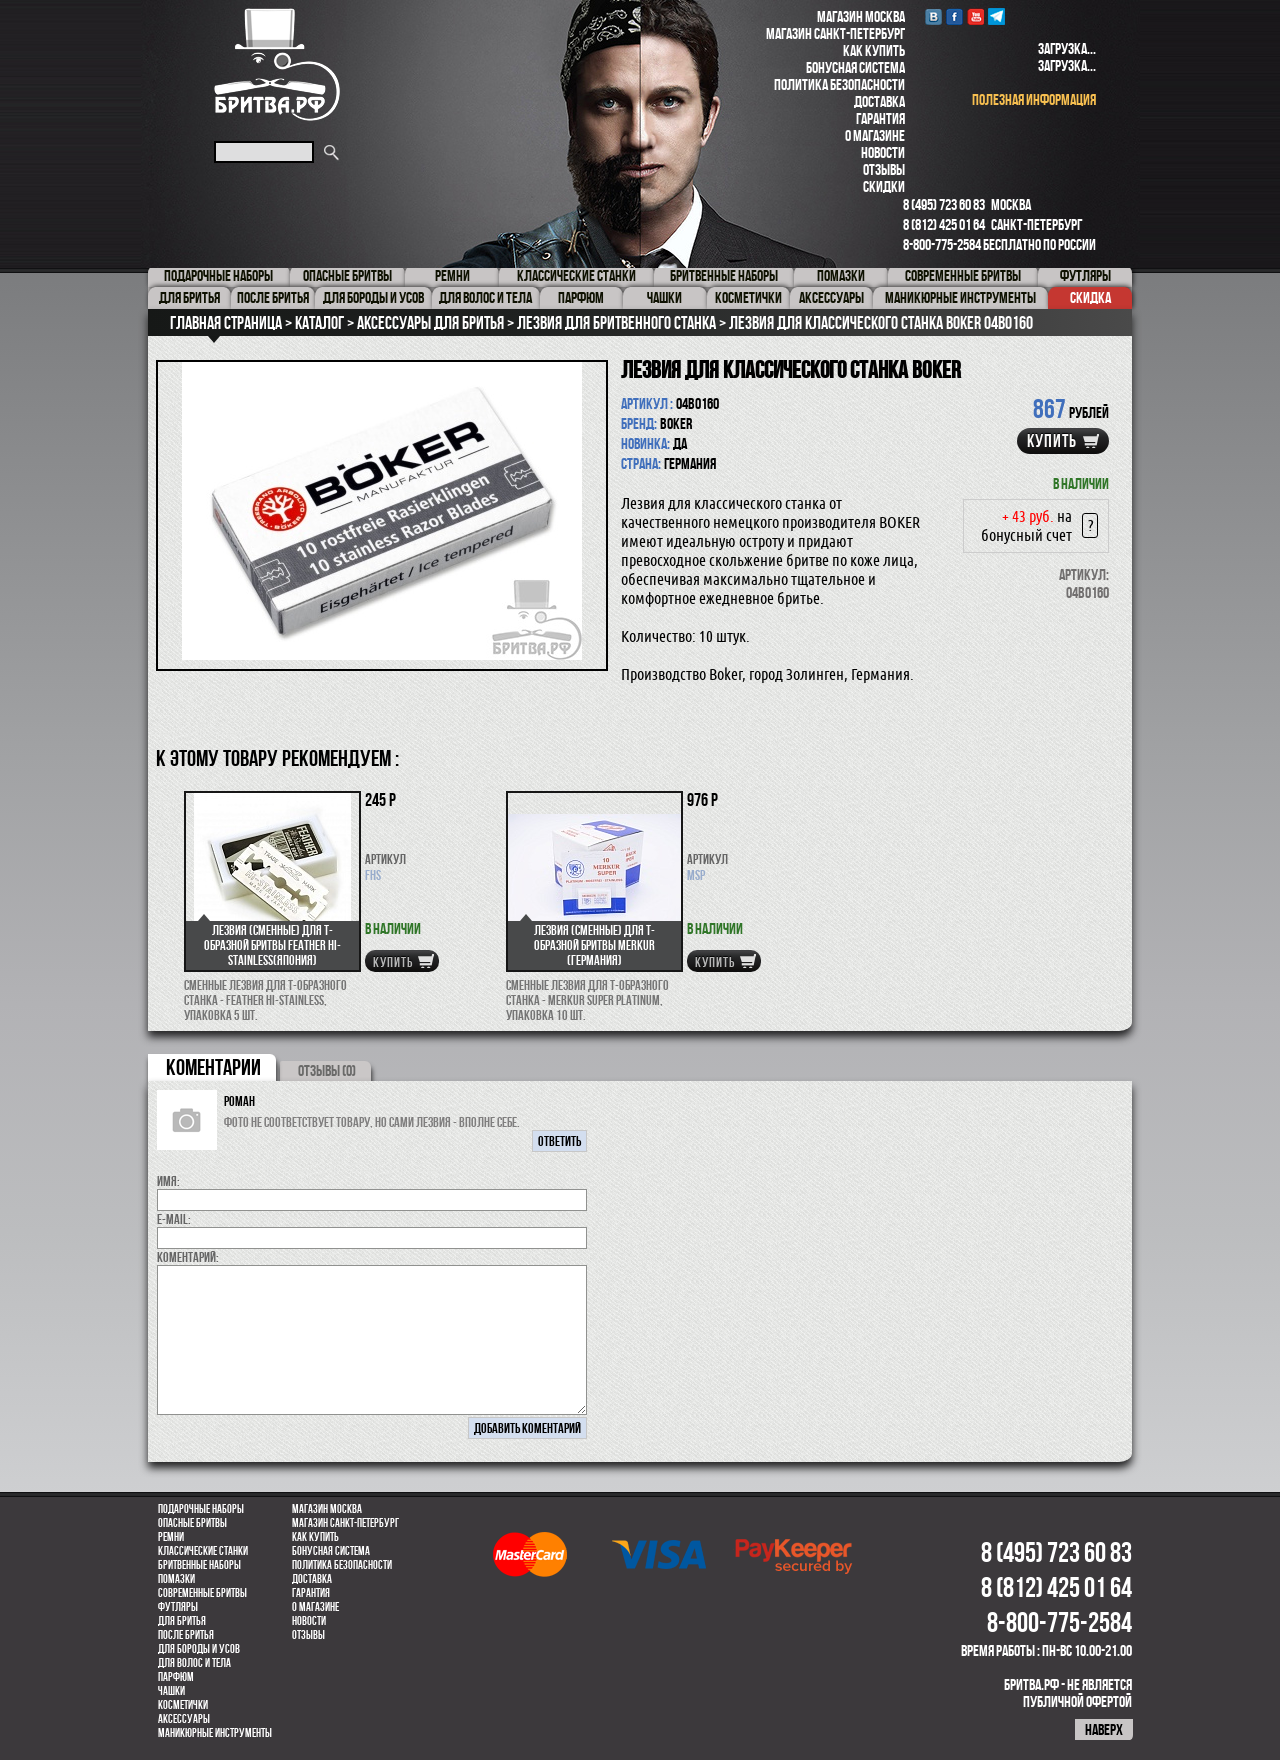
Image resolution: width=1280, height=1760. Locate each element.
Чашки (171, 1691)
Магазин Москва (861, 16)
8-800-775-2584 (942, 244)
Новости (883, 152)
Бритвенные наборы (199, 1565)
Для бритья (182, 1621)
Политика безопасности (839, 84)
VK (933, 16)
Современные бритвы (202, 1593)
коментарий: (188, 1257)
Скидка (1090, 297)
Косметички (183, 1705)
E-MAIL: (174, 1219)
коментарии (213, 1067)
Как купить (874, 50)
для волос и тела (194, 1663)
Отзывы (884, 169)
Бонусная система (855, 67)
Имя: (168, 1181)
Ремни (171, 1537)
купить (1052, 441)
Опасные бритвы (192, 1523)
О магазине (875, 135)
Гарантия (880, 118)
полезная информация (1034, 99)
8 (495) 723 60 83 (944, 204)
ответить (559, 1141)
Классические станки (203, 1551)
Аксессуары (184, 1719)
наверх (1104, 1729)
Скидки (884, 186)
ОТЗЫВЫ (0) (327, 1070)
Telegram (996, 16)
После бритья (186, 1635)
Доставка (879, 101)
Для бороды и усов (199, 1649)
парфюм (176, 1677)
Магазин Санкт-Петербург (835, 33)
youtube (975, 16)
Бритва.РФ (277, 64)
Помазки (176, 1579)
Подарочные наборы (201, 1509)
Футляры (178, 1607)
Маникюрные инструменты (215, 1733)
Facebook (954, 16)
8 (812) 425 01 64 (944, 224)
